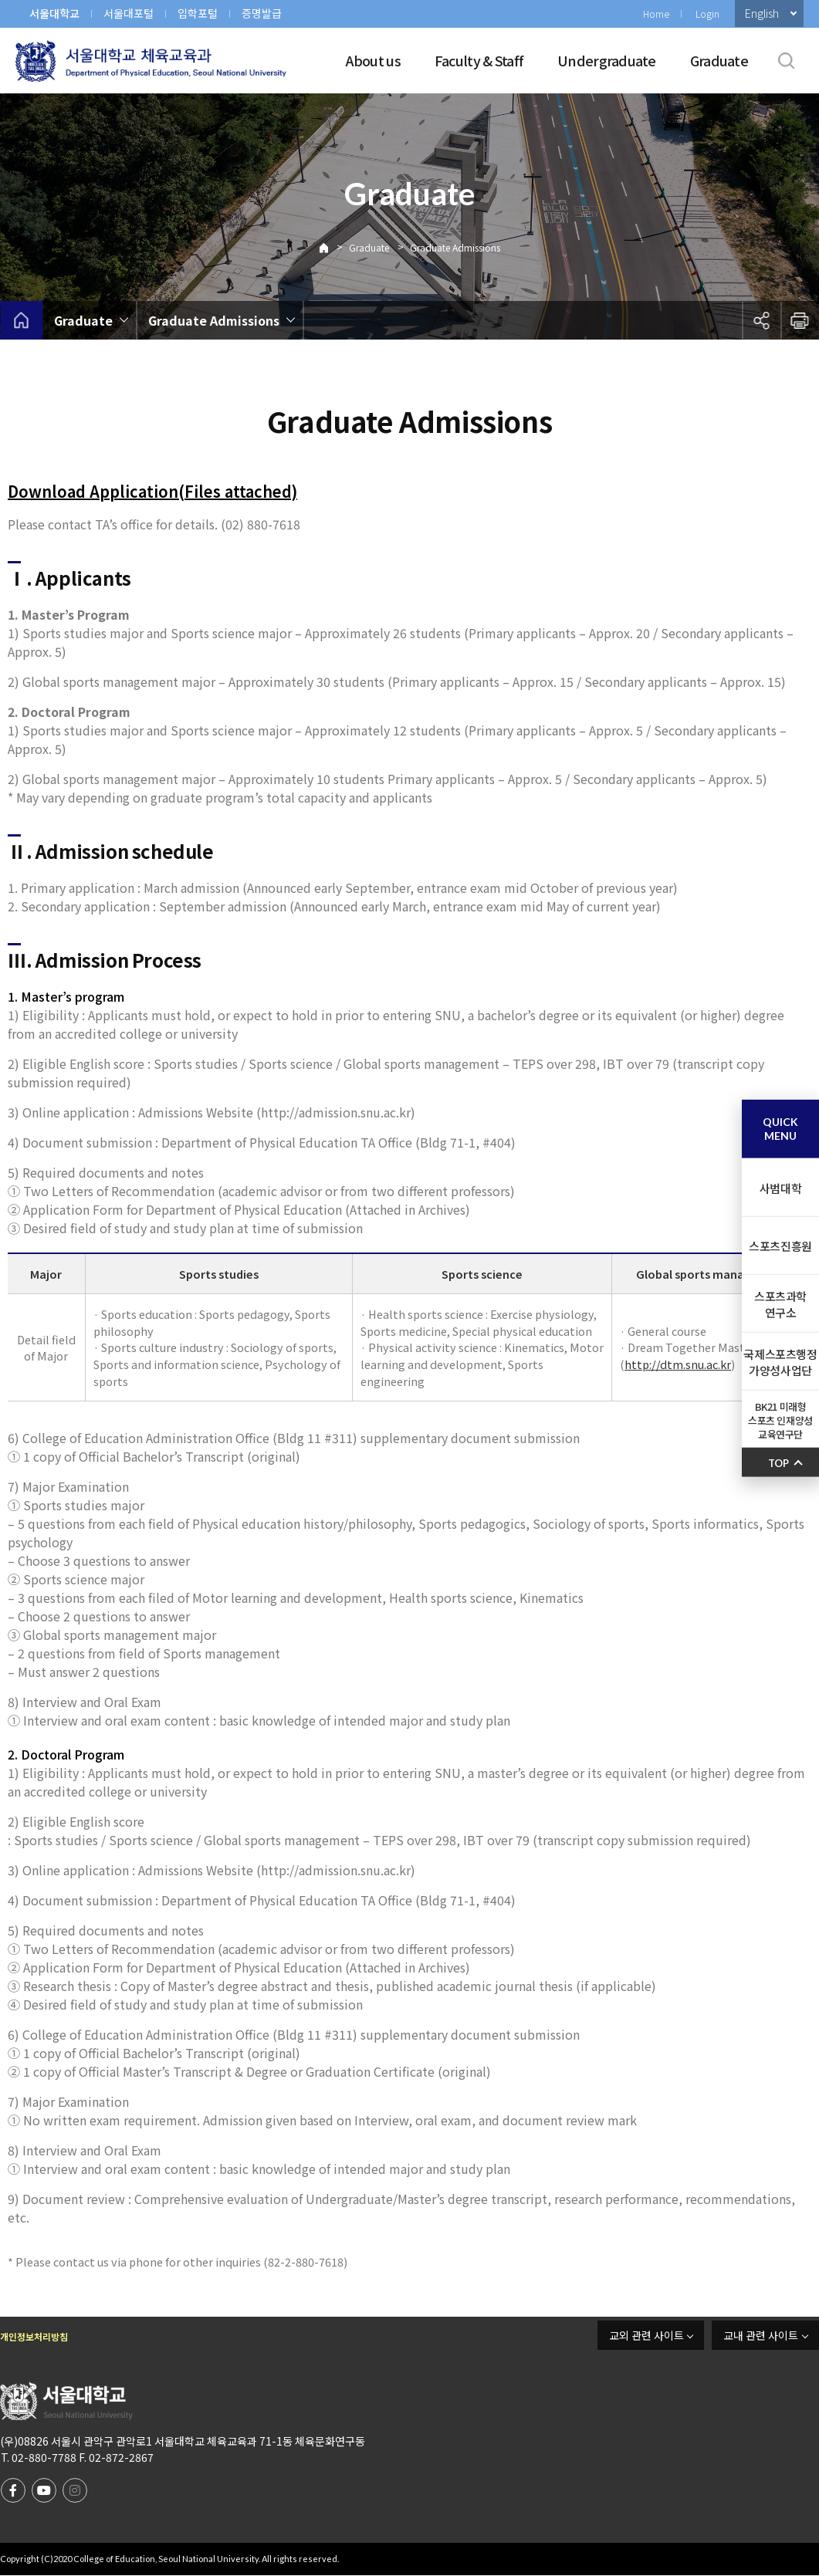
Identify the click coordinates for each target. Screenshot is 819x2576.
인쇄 (799, 320)
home (21, 320)
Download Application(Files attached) (152, 491)
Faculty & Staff (479, 60)
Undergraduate (606, 60)
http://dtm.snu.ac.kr (677, 1364)
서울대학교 (54, 13)
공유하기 (761, 320)
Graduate (719, 60)
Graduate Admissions (455, 247)
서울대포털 (128, 13)
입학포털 (198, 13)
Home (656, 13)
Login (707, 13)
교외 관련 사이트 (646, 2335)
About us (373, 60)
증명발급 (262, 13)
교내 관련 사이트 (760, 2335)
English (762, 13)
